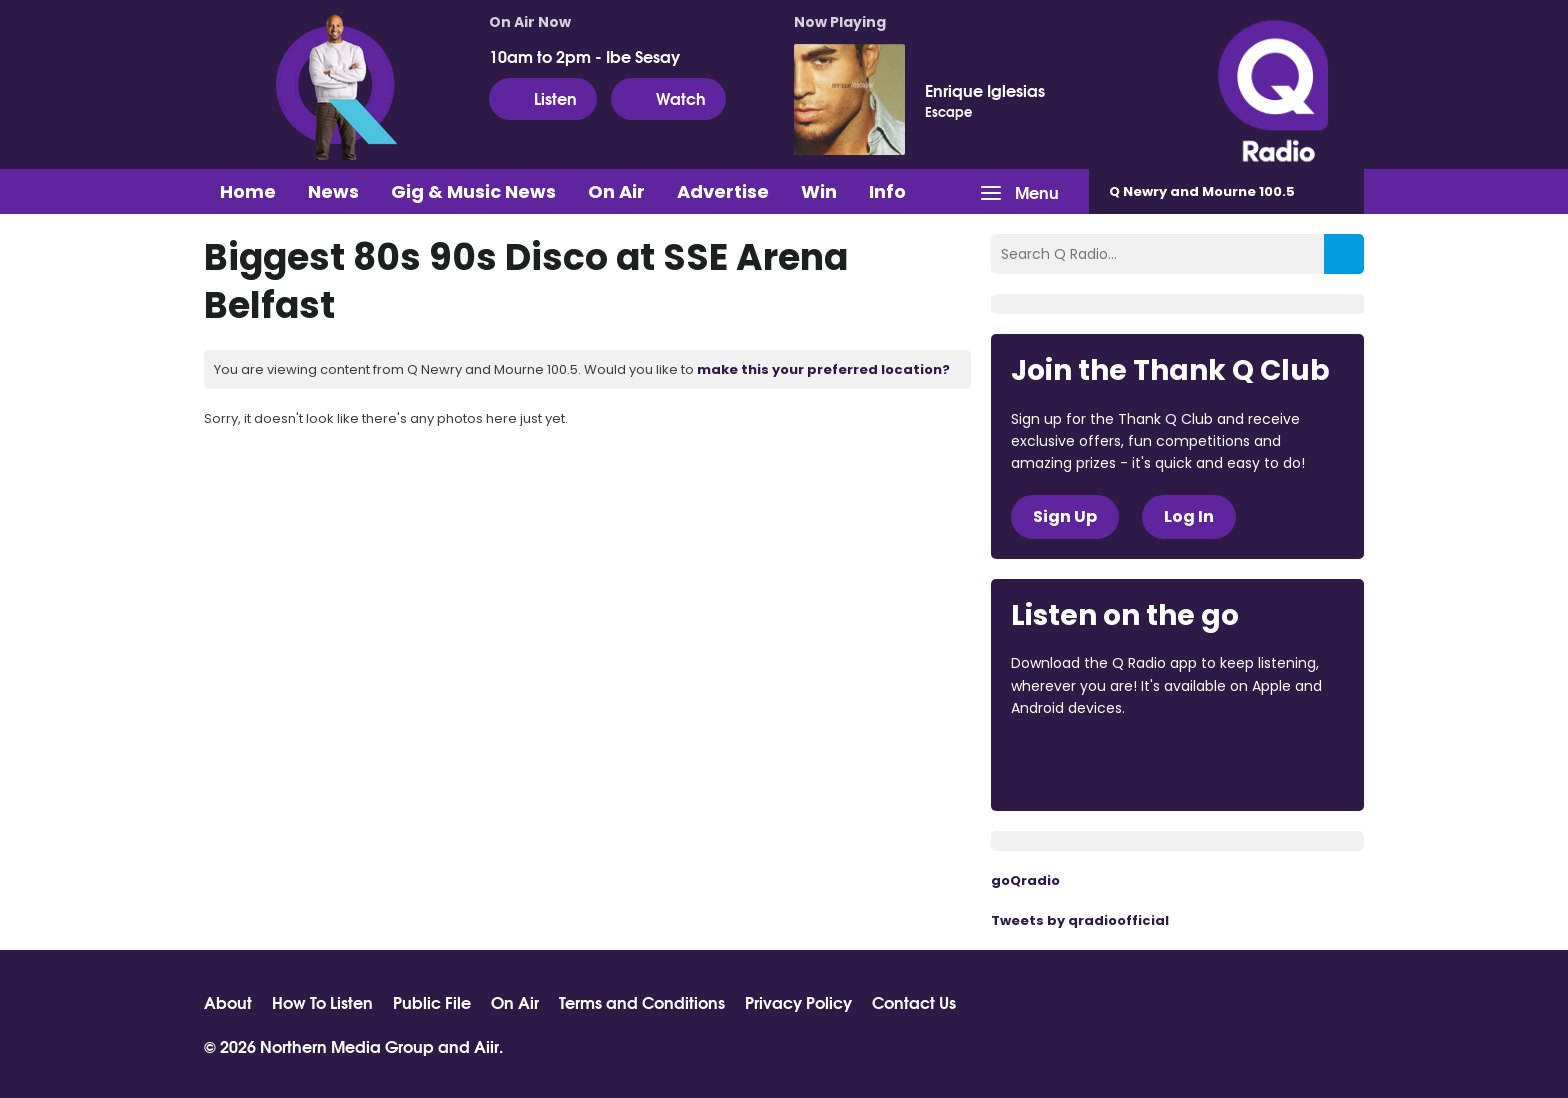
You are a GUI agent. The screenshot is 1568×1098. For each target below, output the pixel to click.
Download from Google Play (1256, 763)
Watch (668, 98)
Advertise (723, 191)
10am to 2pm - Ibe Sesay (584, 56)
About (228, 1002)
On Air (616, 191)
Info (887, 191)
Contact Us (914, 1002)
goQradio (1025, 880)
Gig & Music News (473, 191)
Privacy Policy (798, 1002)
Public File (432, 1002)
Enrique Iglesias (985, 90)
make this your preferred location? (823, 369)
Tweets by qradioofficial (1080, 920)
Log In (1189, 516)
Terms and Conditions (642, 1002)
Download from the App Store (1089, 763)
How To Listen (322, 1002)
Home (248, 191)
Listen (543, 98)
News (333, 191)
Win (819, 191)
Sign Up (1065, 516)
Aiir (486, 1045)
